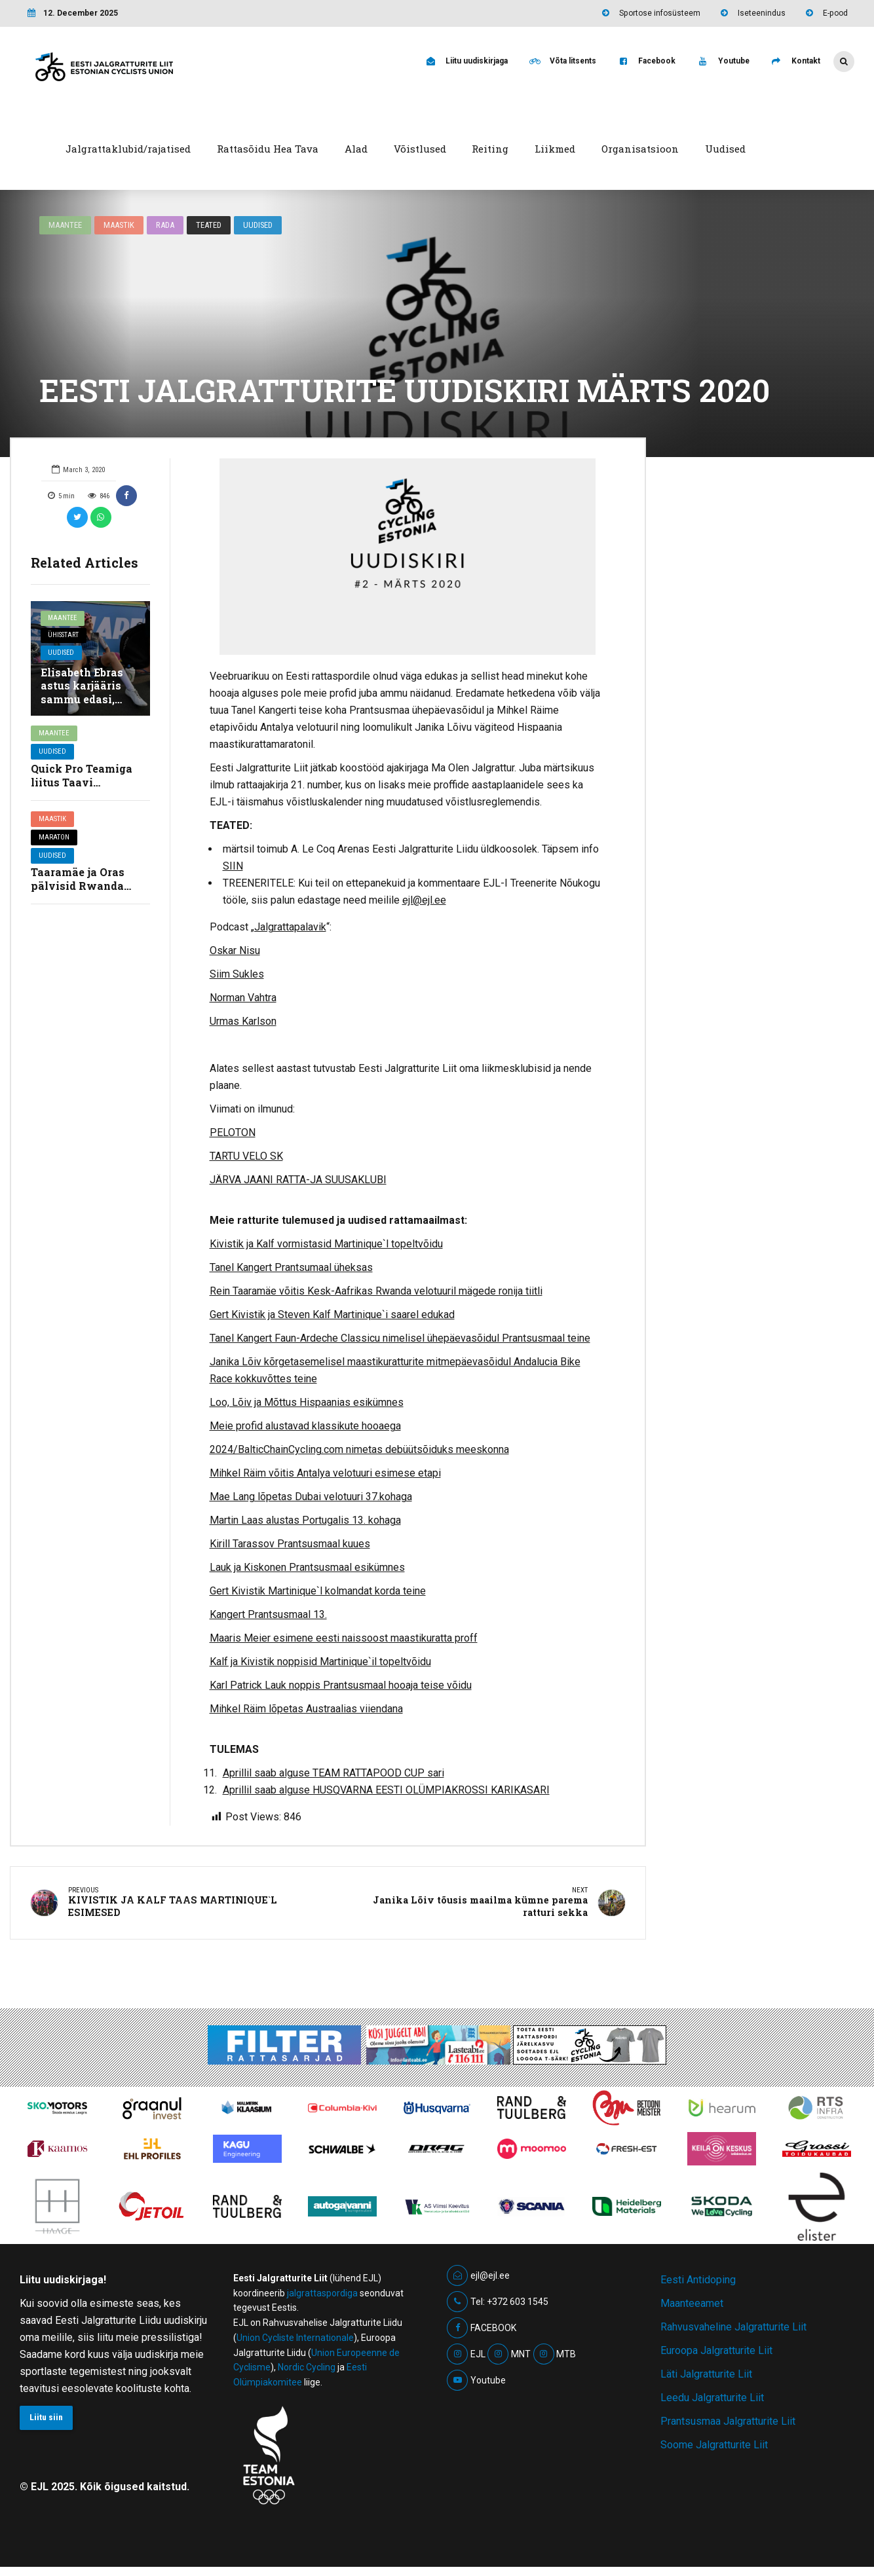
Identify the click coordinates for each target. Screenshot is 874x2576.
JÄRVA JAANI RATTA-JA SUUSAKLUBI (298, 1179)
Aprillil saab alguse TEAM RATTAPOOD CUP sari (333, 1773)
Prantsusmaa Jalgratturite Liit (727, 2424)
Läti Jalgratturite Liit (706, 2376)
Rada (166, 225)
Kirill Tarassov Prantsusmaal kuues (290, 1543)
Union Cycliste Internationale (295, 2340)
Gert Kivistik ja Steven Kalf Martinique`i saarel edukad (332, 1314)
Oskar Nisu (235, 950)
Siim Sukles (237, 974)
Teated (210, 225)
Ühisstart (64, 637)
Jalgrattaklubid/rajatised (128, 148)
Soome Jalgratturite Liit (714, 2447)
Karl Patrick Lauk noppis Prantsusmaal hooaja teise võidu (341, 1685)
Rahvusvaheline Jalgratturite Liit (733, 2329)
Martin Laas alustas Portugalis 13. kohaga (305, 1520)
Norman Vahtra (243, 997)
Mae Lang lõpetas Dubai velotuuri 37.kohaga (311, 1496)
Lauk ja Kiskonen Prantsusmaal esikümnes (307, 1567)
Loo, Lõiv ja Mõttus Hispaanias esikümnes (307, 1402)
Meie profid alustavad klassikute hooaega (305, 1426)
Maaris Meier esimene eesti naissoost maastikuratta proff (344, 1638)
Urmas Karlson (243, 1021)
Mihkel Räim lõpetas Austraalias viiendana (306, 1708)
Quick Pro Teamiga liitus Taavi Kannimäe (81, 782)
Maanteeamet (691, 2306)
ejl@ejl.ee (424, 900)
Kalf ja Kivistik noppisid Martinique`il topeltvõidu (320, 1661)
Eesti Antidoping (698, 2282)
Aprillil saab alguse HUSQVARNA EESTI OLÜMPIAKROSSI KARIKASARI (386, 1790)
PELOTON (233, 1132)
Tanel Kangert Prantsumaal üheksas (291, 1267)
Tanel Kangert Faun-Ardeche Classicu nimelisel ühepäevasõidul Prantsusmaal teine (400, 1338)
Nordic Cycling (306, 2370)
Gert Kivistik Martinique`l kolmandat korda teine (318, 1591)
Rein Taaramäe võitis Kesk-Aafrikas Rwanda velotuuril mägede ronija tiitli (376, 1291)
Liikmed (555, 148)
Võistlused (420, 148)
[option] (407, 556)
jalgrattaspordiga (322, 2296)
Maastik (120, 225)
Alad (356, 148)
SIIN (233, 866)
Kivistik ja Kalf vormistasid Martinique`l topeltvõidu (326, 1244)
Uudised (725, 148)
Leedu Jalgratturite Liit (712, 2400)
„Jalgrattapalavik (288, 927)
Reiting (490, 148)
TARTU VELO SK (246, 1156)
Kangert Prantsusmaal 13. (268, 1614)
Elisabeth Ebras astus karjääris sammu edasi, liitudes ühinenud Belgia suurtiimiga (88, 705)
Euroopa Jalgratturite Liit (716, 2353)
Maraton (54, 837)
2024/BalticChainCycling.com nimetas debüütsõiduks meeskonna (359, 1449)
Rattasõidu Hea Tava (267, 148)
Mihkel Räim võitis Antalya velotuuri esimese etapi (325, 1473)
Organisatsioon (640, 148)
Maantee (65, 225)
